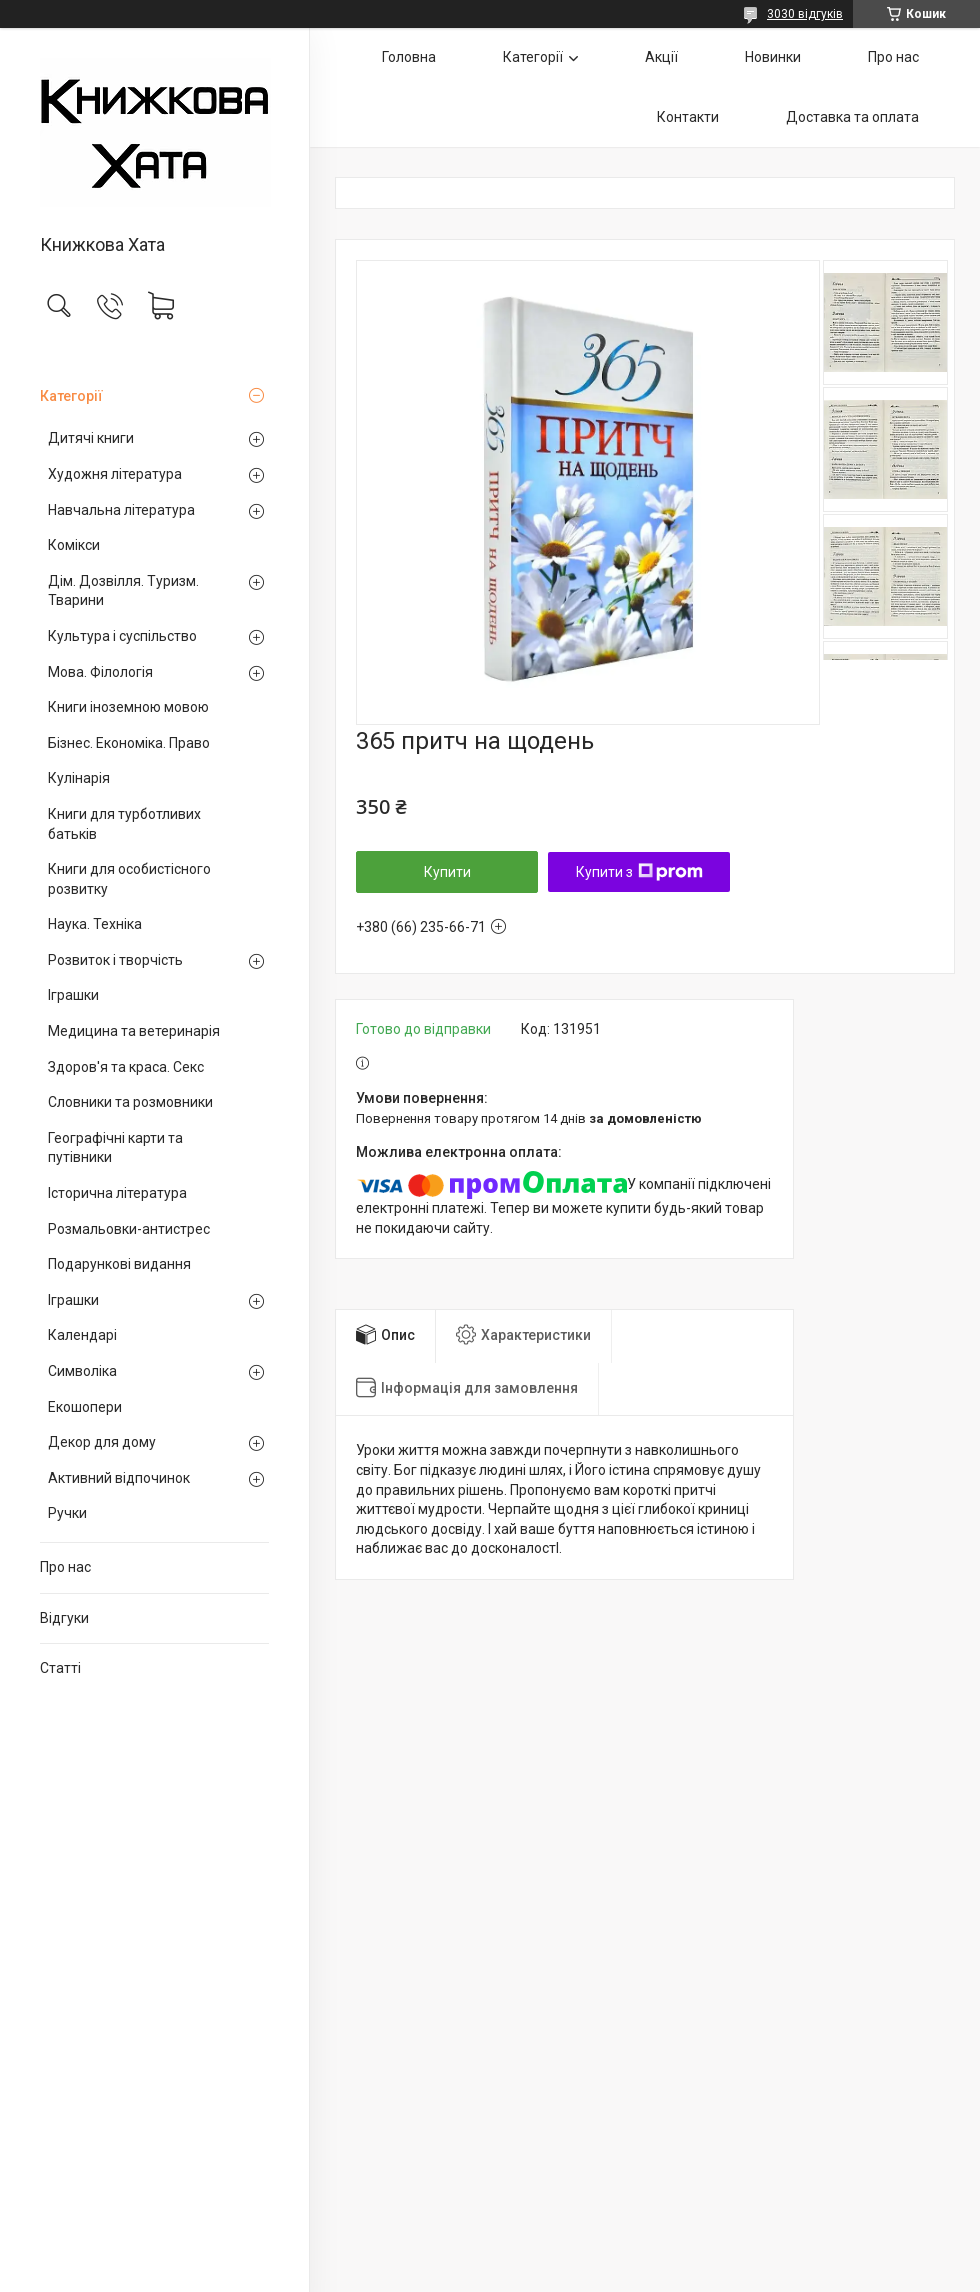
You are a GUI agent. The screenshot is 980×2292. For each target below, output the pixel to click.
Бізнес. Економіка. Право (129, 743)
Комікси (74, 545)
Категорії (71, 396)
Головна (409, 57)
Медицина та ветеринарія (134, 1031)
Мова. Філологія (100, 672)
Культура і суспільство (122, 636)
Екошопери (85, 1407)
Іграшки (73, 995)
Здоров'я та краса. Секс (126, 1067)
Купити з (639, 872)
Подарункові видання (119, 1264)
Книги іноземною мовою (128, 707)
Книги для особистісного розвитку (129, 879)
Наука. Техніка (95, 924)
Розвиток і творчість (115, 960)
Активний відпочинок (119, 1478)
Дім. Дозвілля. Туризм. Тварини (123, 591)
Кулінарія (79, 778)
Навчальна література (121, 510)
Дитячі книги (91, 438)
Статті (60, 1668)
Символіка (82, 1371)
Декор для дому (102, 1442)
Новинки (773, 57)
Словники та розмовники (130, 1102)
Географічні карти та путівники (115, 1148)
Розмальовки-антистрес (129, 1229)
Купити (447, 872)
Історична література (117, 1193)
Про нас (65, 1567)
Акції (661, 57)
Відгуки (64, 1618)
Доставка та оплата (852, 117)
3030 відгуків (805, 14)
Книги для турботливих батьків (124, 824)
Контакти (688, 117)
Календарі (82, 1335)
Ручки (67, 1513)
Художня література (115, 474)
